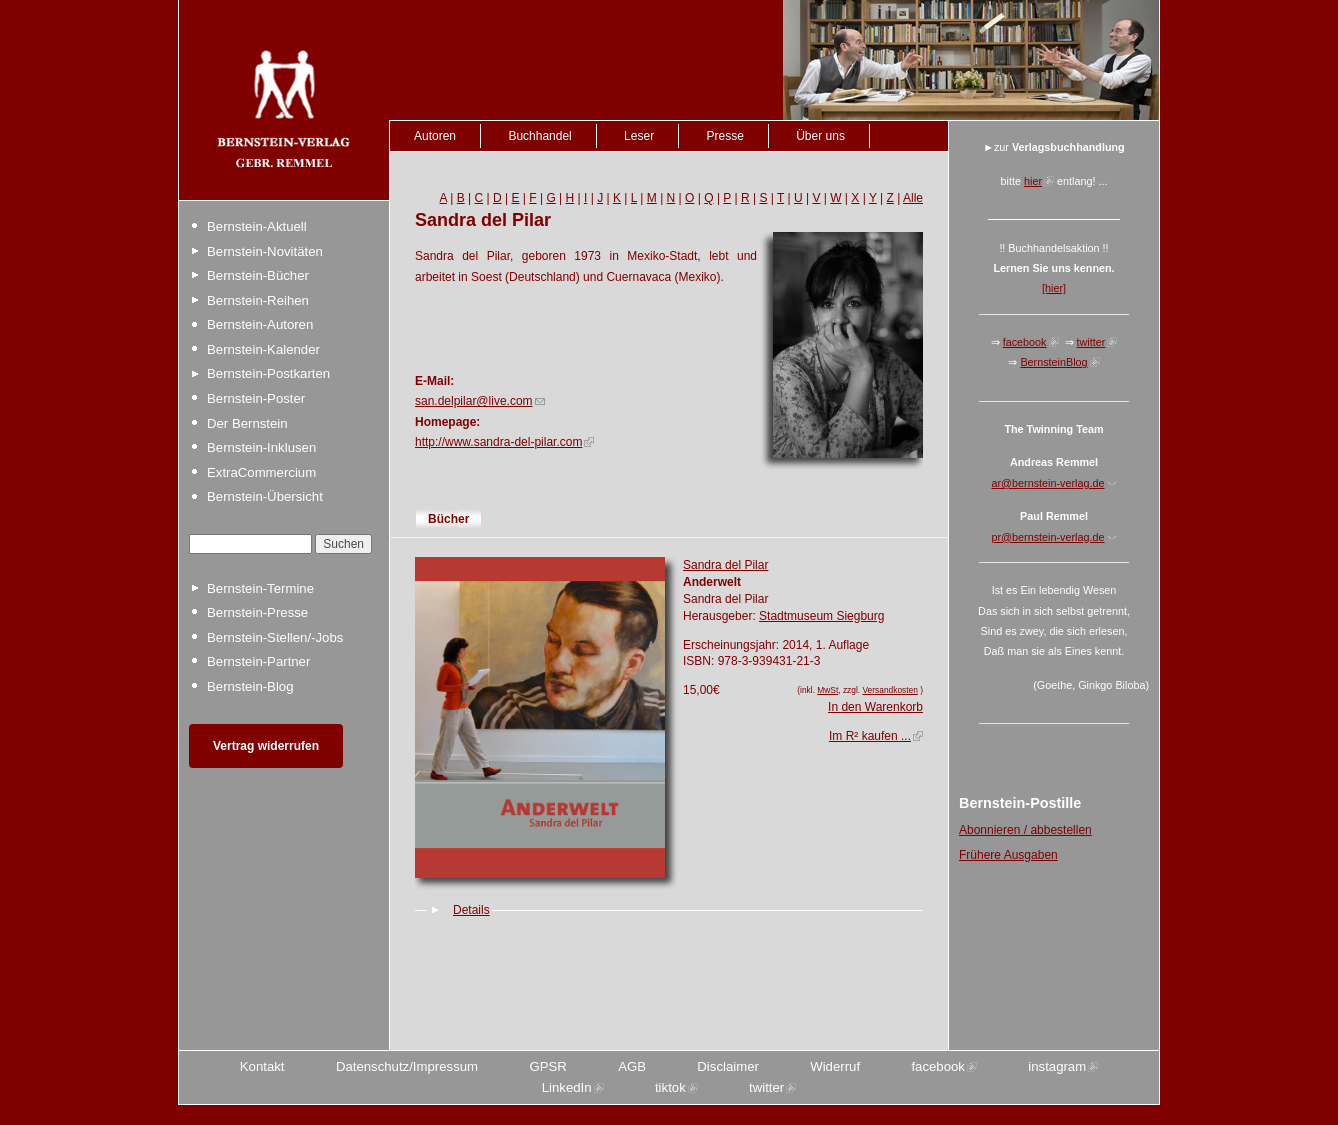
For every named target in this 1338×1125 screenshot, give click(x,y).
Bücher (448, 519)
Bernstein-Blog (250, 686)
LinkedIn (567, 1087)
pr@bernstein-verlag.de (1048, 537)
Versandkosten (889, 690)
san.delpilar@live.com (474, 401)
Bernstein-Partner (258, 661)
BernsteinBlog (1053, 362)
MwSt (827, 690)
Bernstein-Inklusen (261, 447)
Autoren (435, 136)
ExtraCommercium (261, 472)
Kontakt (262, 1066)
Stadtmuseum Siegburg (821, 616)
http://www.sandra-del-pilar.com (498, 442)
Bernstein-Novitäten (265, 251)
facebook (1025, 342)
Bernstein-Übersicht (265, 496)
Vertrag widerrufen (266, 746)
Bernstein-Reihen (258, 300)
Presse (724, 136)
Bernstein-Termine (260, 588)
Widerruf (835, 1066)
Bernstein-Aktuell (257, 226)
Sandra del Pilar (725, 565)
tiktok (670, 1087)
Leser (639, 136)
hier (1033, 181)
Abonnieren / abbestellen (1025, 830)
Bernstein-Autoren (260, 324)
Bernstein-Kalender (263, 349)
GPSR (547, 1066)
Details (471, 910)
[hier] (1054, 288)
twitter (1091, 342)
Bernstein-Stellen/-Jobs (275, 637)
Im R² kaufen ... (870, 736)
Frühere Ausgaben (1008, 855)
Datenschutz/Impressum (407, 1066)
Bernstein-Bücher (258, 275)
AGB (632, 1066)
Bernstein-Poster (256, 398)
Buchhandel (539, 136)
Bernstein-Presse (257, 612)
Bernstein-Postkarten (268, 373)
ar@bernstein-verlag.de (1048, 483)
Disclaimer (728, 1066)
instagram (1057, 1066)
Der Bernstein (247, 423)
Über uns (820, 136)
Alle (913, 198)
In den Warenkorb (875, 707)
